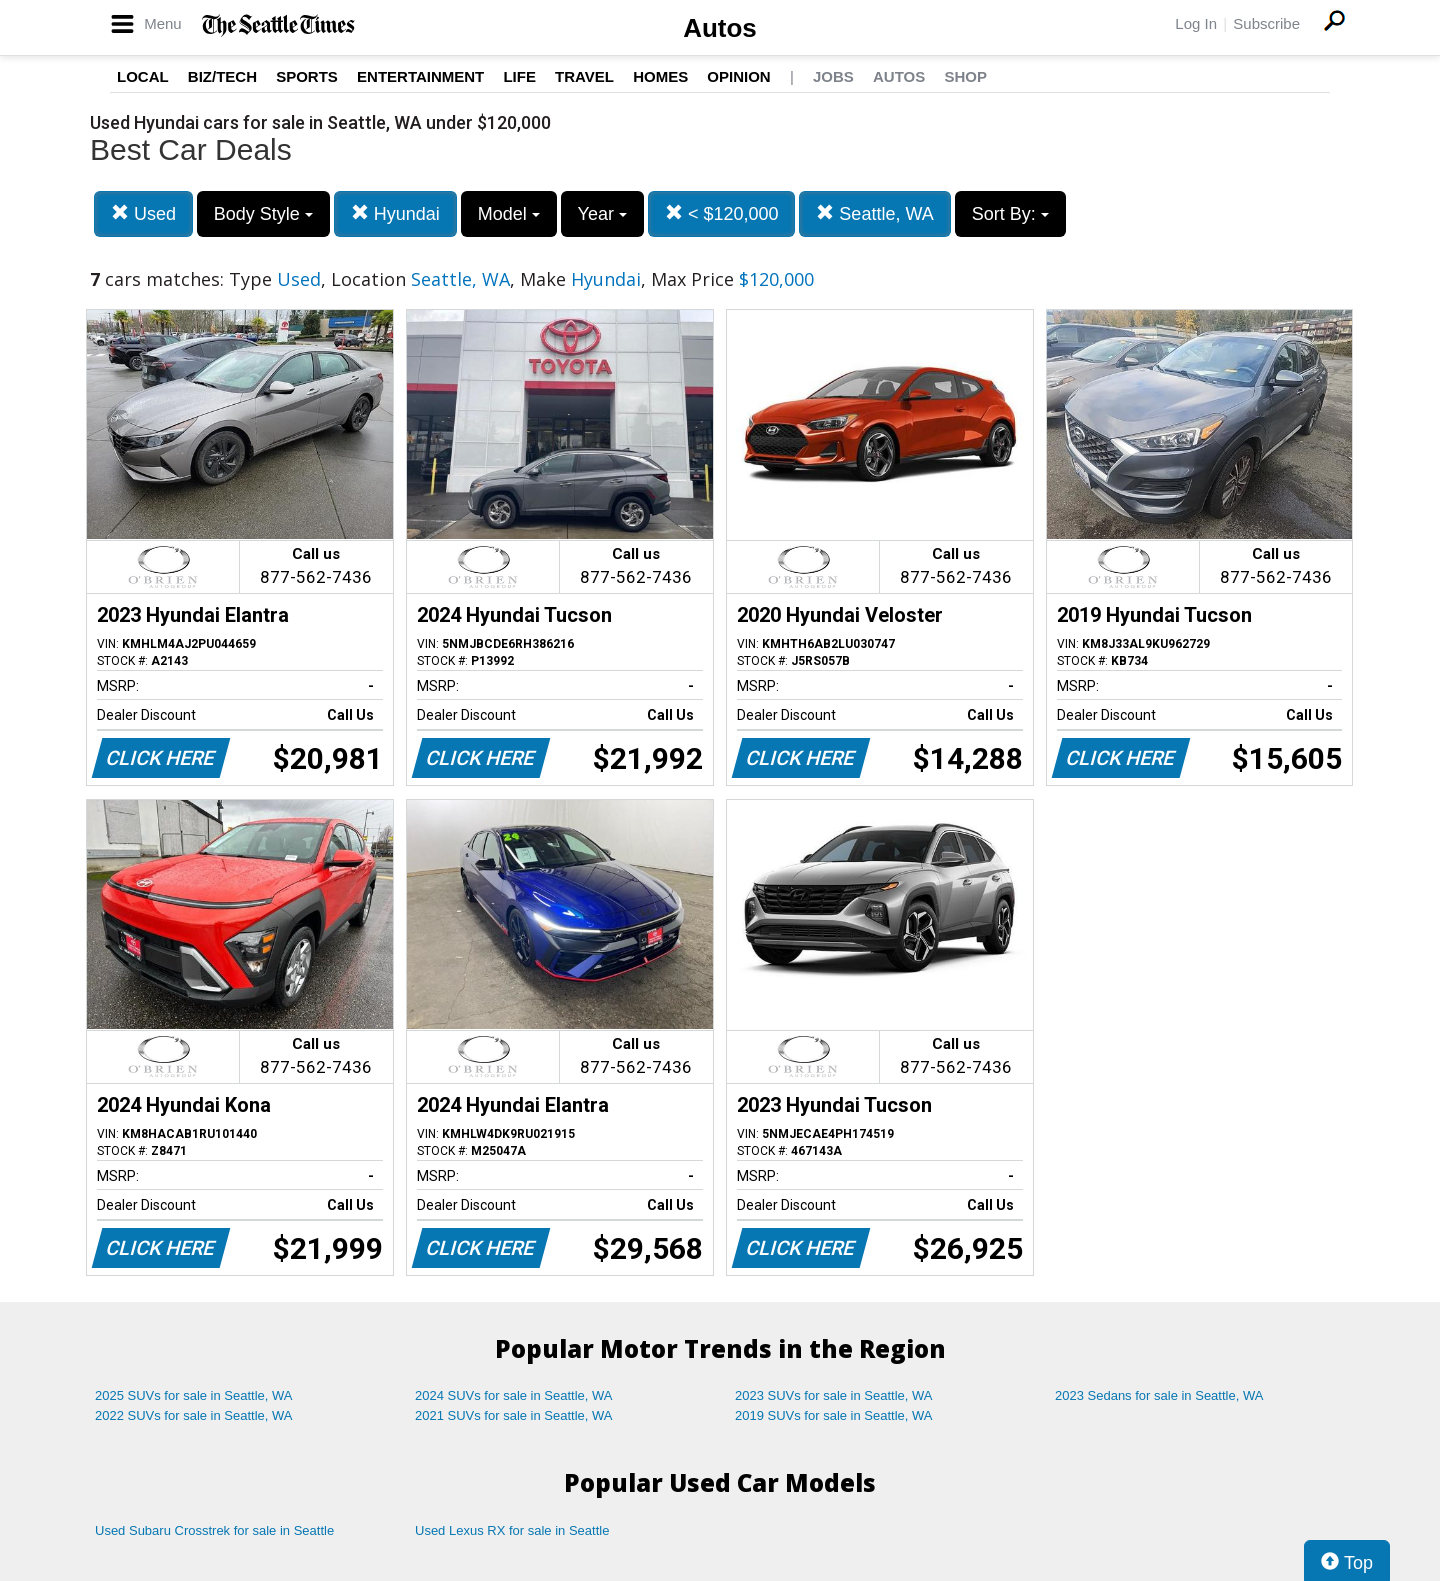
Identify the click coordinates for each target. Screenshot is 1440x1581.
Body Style (263, 214)
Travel (584, 76)
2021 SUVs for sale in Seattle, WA (514, 1415)
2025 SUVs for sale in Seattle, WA (194, 1395)
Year (602, 214)
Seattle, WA (874, 213)
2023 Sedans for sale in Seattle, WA (1159, 1395)
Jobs (833, 76)
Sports (307, 76)
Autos (720, 28)
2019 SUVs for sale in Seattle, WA (834, 1415)
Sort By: (1010, 214)
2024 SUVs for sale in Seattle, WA (514, 1395)
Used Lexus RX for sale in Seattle (512, 1530)
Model (509, 214)
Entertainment (420, 76)
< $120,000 (722, 213)
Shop (965, 76)
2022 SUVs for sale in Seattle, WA (194, 1415)
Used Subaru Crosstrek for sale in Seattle (214, 1530)
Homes (660, 76)
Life (519, 76)
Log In (1196, 23)
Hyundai (395, 213)
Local (143, 76)
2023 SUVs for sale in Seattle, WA (834, 1395)
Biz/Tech (222, 76)
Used (143, 213)
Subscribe (1266, 23)
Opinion (738, 76)
